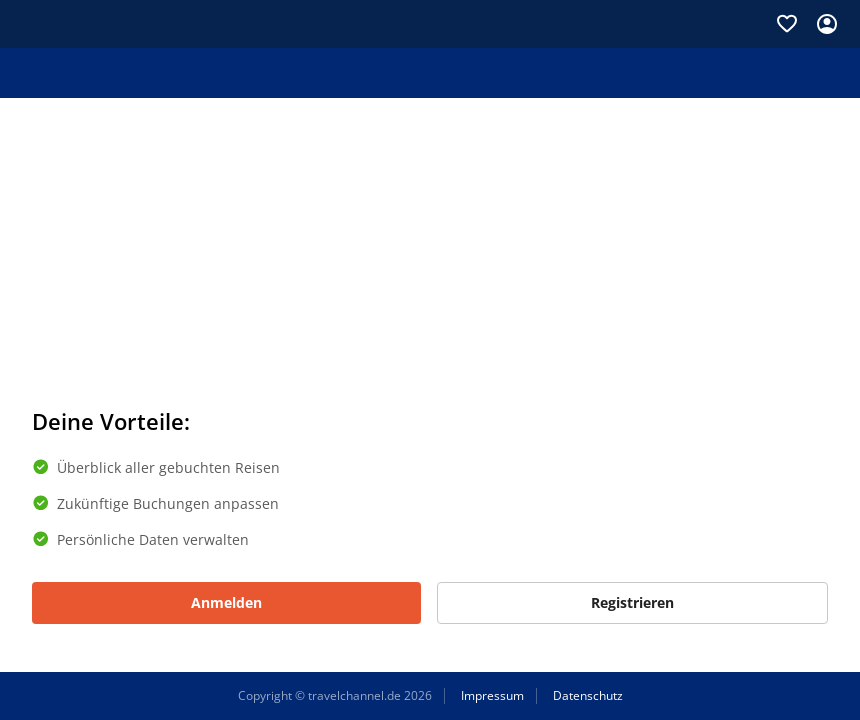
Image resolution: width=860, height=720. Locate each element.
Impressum (492, 696)
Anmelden (226, 602)
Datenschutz (588, 696)
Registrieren (632, 602)
